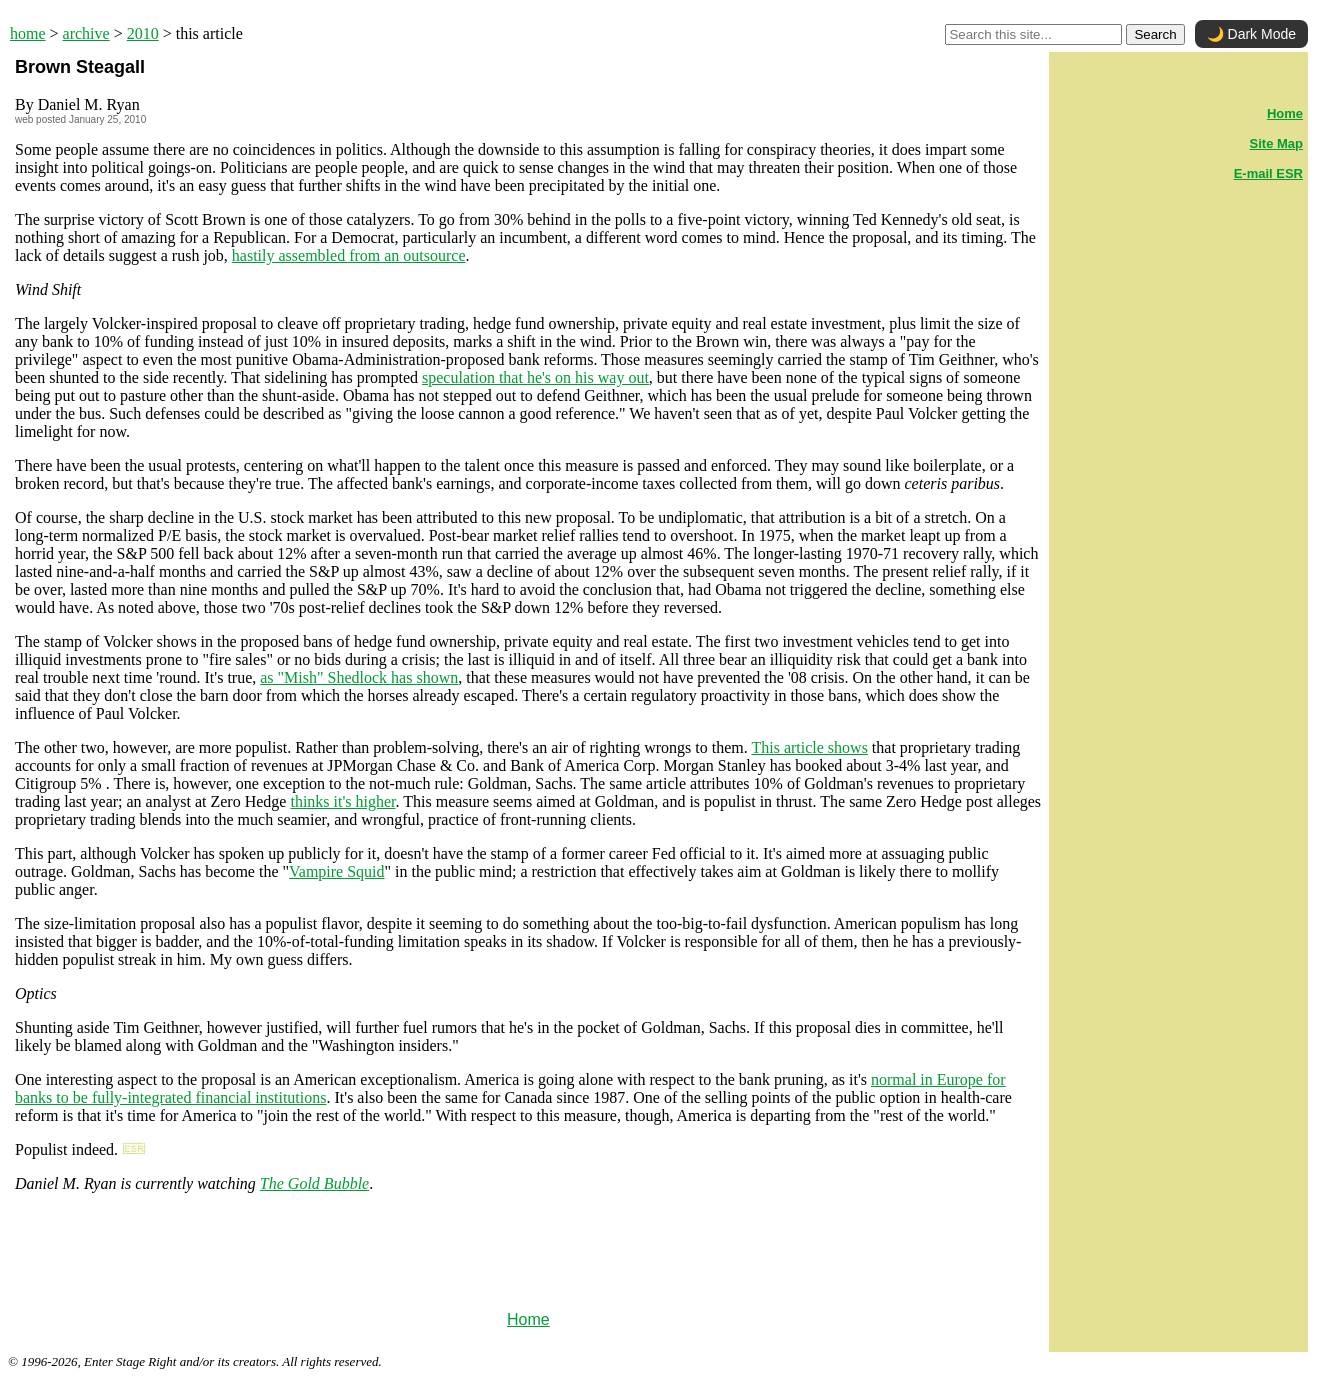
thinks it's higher (342, 801)
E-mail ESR (1268, 173)
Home (528, 1319)
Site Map (1276, 143)
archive (86, 33)
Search (1155, 34)
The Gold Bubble (314, 1183)
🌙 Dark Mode (1251, 34)
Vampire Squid (337, 871)
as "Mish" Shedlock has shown (359, 677)
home (28, 33)
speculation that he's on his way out (535, 377)
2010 (143, 33)
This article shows (809, 747)
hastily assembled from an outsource (349, 255)
